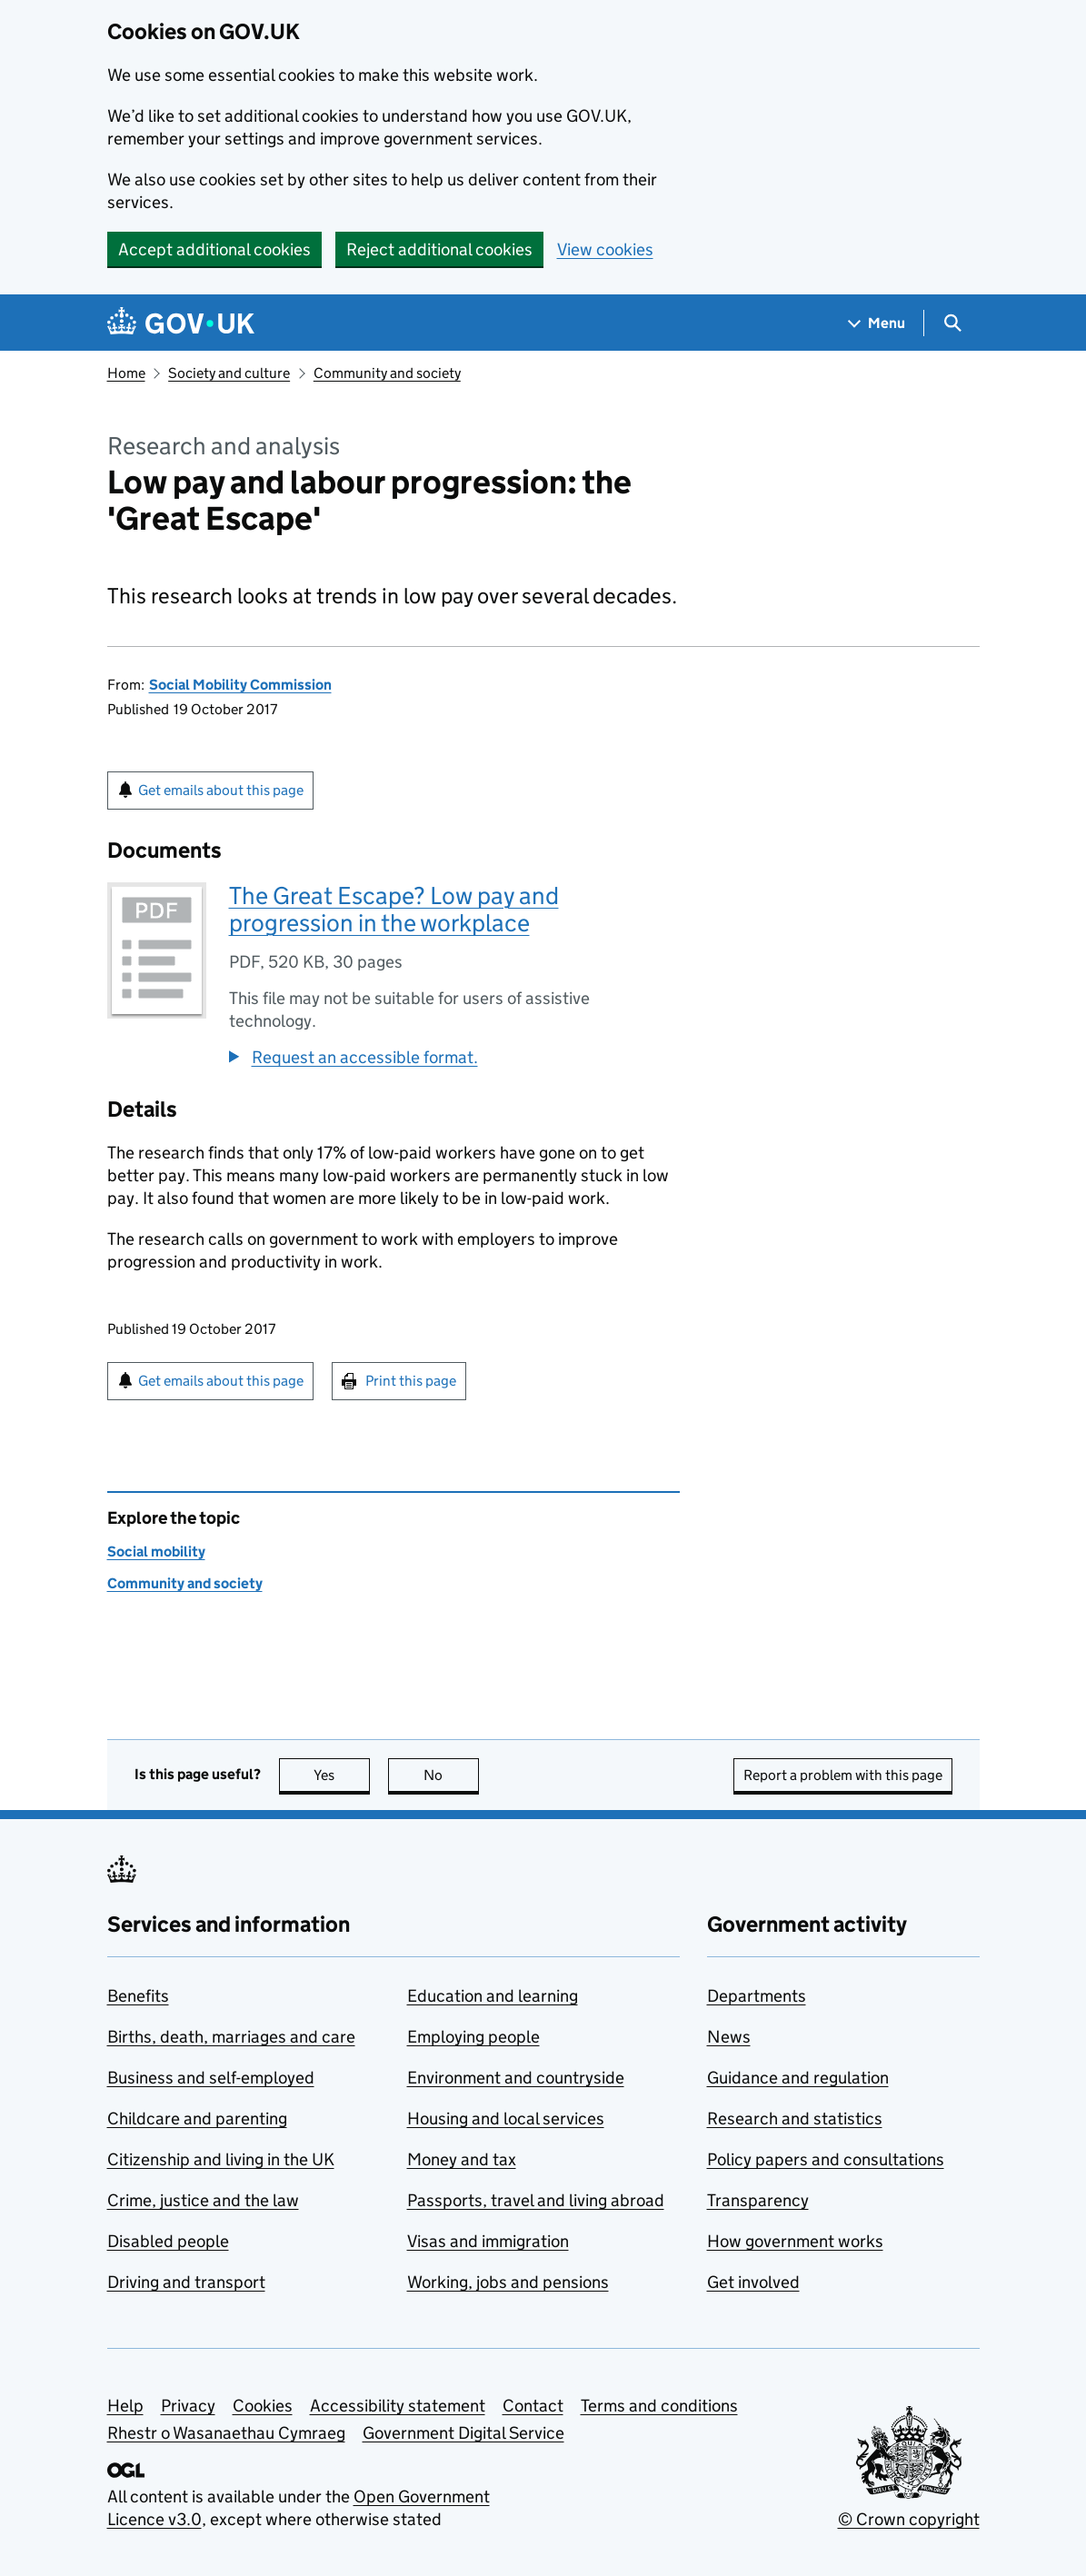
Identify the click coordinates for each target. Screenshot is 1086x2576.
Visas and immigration (488, 2241)
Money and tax (461, 2159)
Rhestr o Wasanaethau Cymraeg (226, 2432)
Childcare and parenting (197, 2118)
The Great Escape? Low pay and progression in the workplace (394, 909)
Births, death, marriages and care (231, 2036)
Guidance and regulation (798, 2077)
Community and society (387, 373)
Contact (533, 2405)
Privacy (188, 2405)
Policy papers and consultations (825, 2159)
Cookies (263, 2405)
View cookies (605, 249)
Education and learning (492, 1995)
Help (125, 2405)
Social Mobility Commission (240, 684)
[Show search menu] (952, 323)
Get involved (753, 2282)
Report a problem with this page (842, 1775)
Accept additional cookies (214, 249)
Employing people (473, 2036)
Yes (342, 1775)
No (451, 1775)
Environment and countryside (515, 2077)
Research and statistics (794, 2118)
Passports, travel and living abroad (535, 2200)
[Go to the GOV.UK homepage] (180, 323)
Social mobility (156, 1551)
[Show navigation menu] (877, 323)
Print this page (410, 1380)
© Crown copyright (909, 2519)
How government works (795, 2241)
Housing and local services (505, 2118)
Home (126, 373)
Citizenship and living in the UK (220, 2159)
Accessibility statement (397, 2405)
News (729, 2036)
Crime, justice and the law (203, 2200)
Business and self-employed (210, 2077)
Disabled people (168, 2241)
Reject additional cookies (439, 249)
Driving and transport (186, 2282)
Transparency (758, 2200)
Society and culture (229, 373)
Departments (756, 1995)
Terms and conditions (659, 2405)
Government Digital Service (463, 2432)
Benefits (138, 1995)
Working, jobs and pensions (508, 2282)
